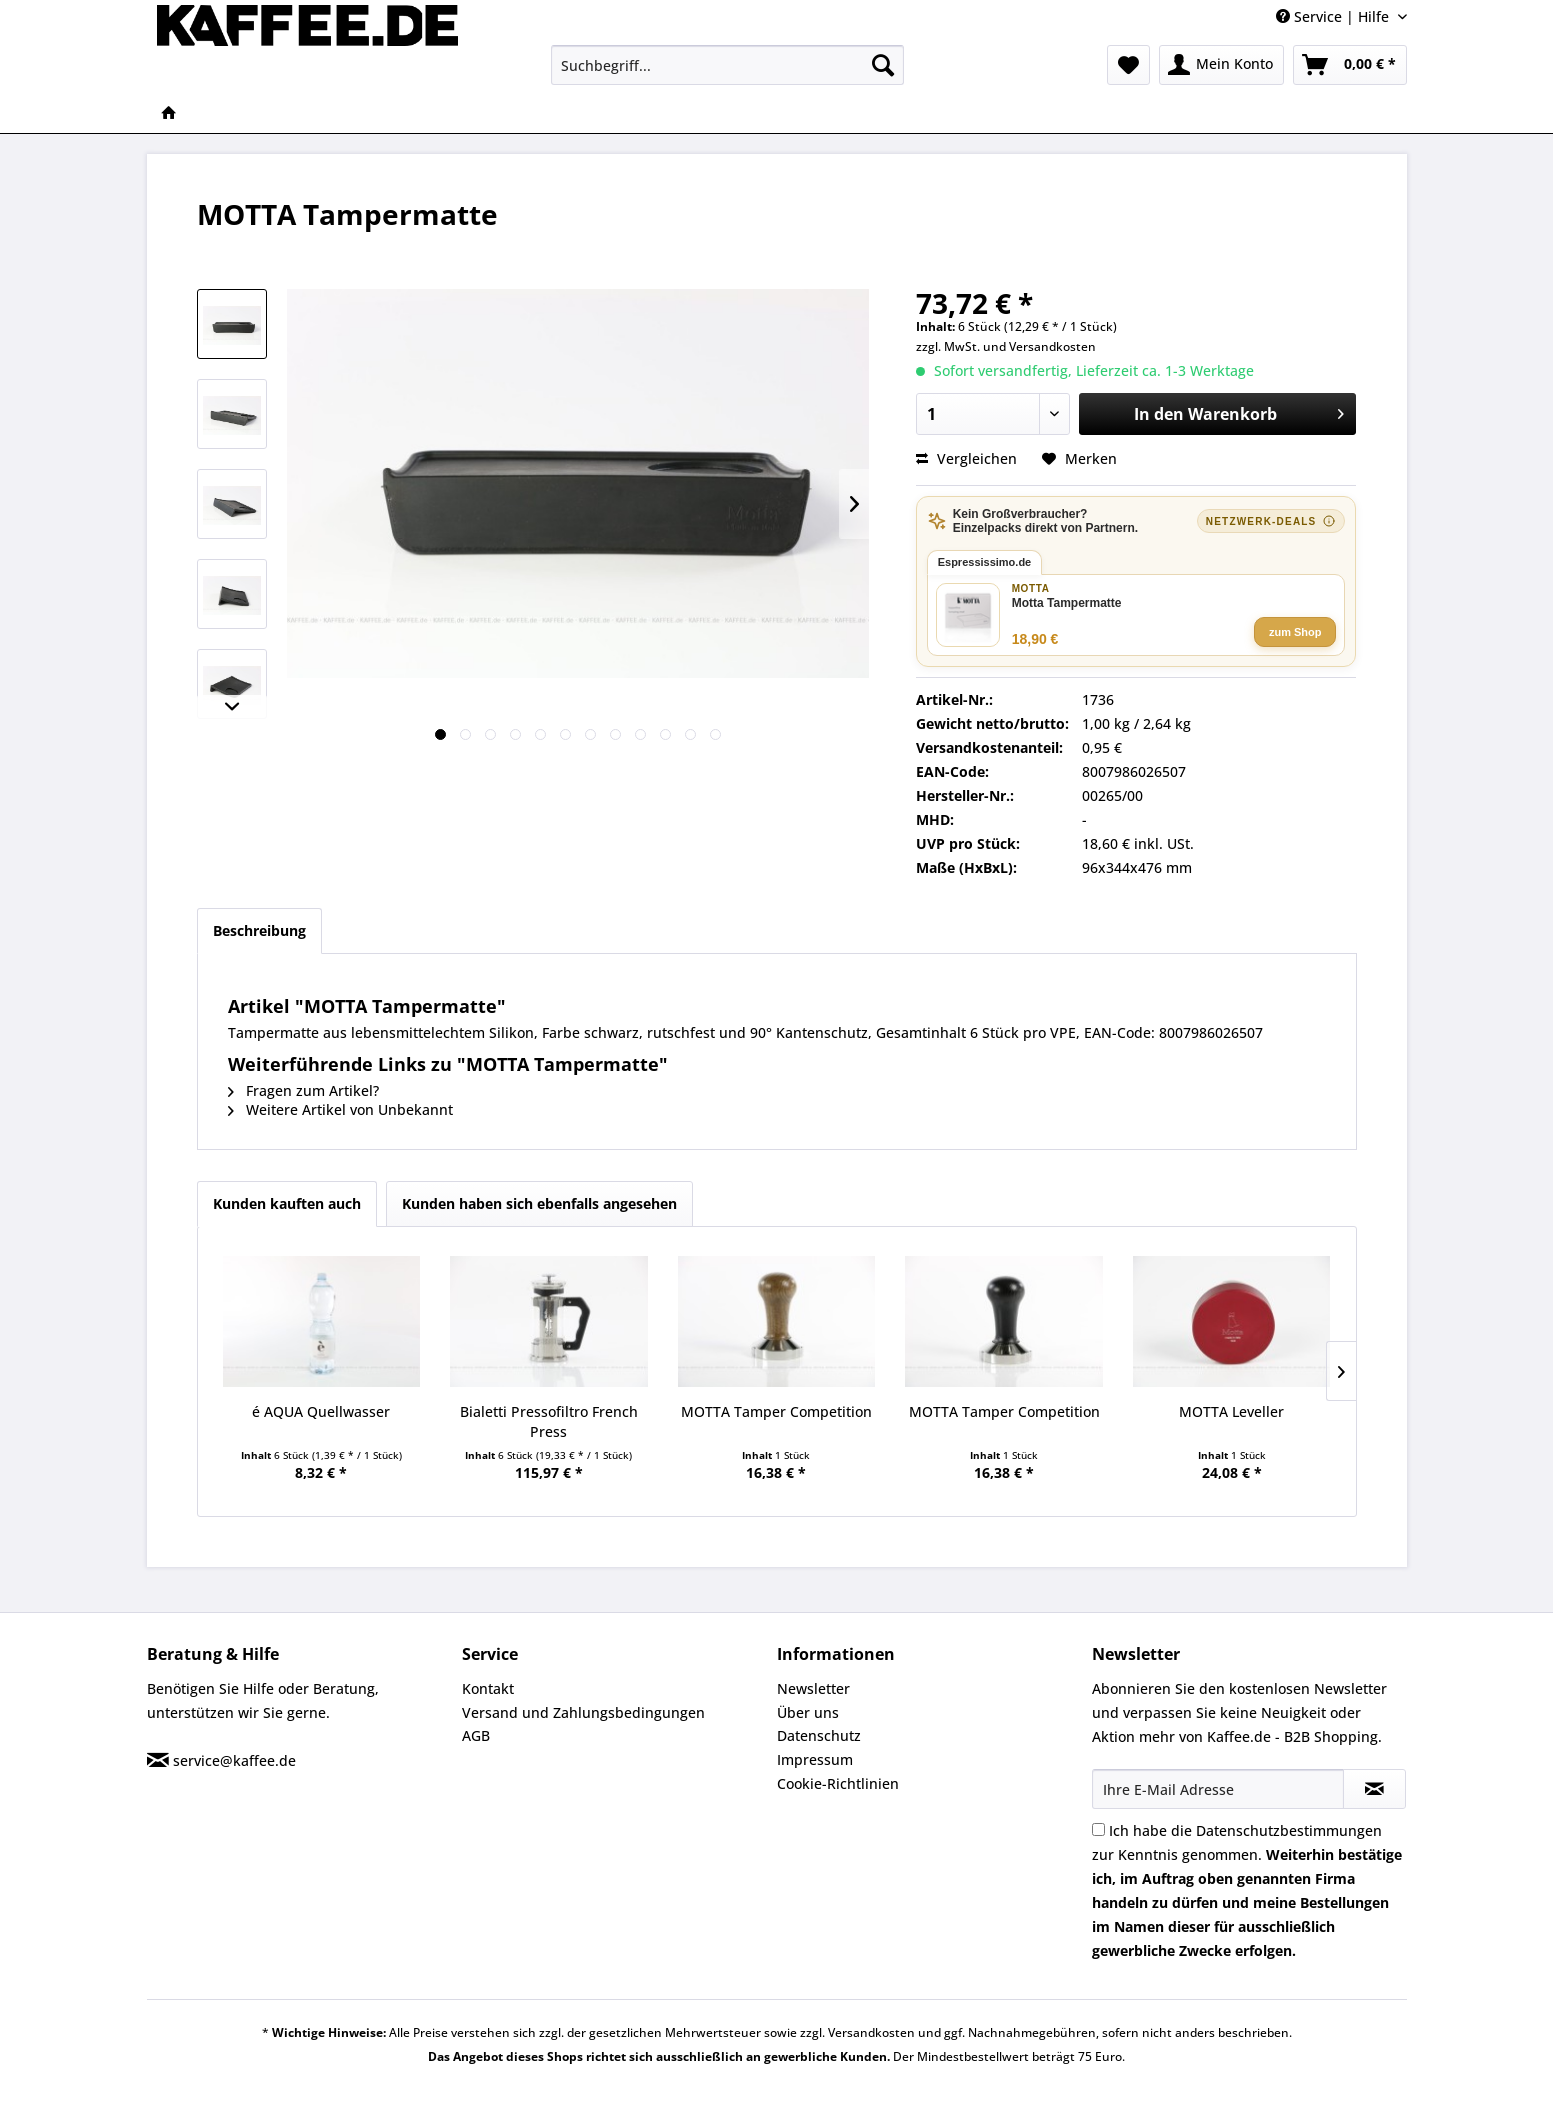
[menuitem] (727, 65)
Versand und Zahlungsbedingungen (583, 1712)
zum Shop (1295, 632)
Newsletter (813, 1688)
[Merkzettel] (1128, 65)
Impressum (815, 1759)
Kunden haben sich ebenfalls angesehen (539, 1203)
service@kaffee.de (234, 1760)
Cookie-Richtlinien (838, 1783)
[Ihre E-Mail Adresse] (1218, 1789)
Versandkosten (1052, 346)
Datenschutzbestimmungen (1289, 1830)
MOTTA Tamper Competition (776, 1411)
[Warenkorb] (1350, 65)
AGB (476, 1735)
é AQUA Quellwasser (321, 1411)
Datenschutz (819, 1735)
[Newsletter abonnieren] (1374, 1789)
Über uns (808, 1712)
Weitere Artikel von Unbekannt (340, 1109)
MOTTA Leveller (1231, 1411)
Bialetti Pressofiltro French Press (549, 1421)
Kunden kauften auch (287, 1203)
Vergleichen (966, 458)
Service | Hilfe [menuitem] (1334, 16)
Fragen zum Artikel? (303, 1090)
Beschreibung (259, 930)
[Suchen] (883, 65)
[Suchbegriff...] (727, 65)
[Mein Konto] (1221, 65)
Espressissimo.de (985, 562)
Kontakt (488, 1688)
